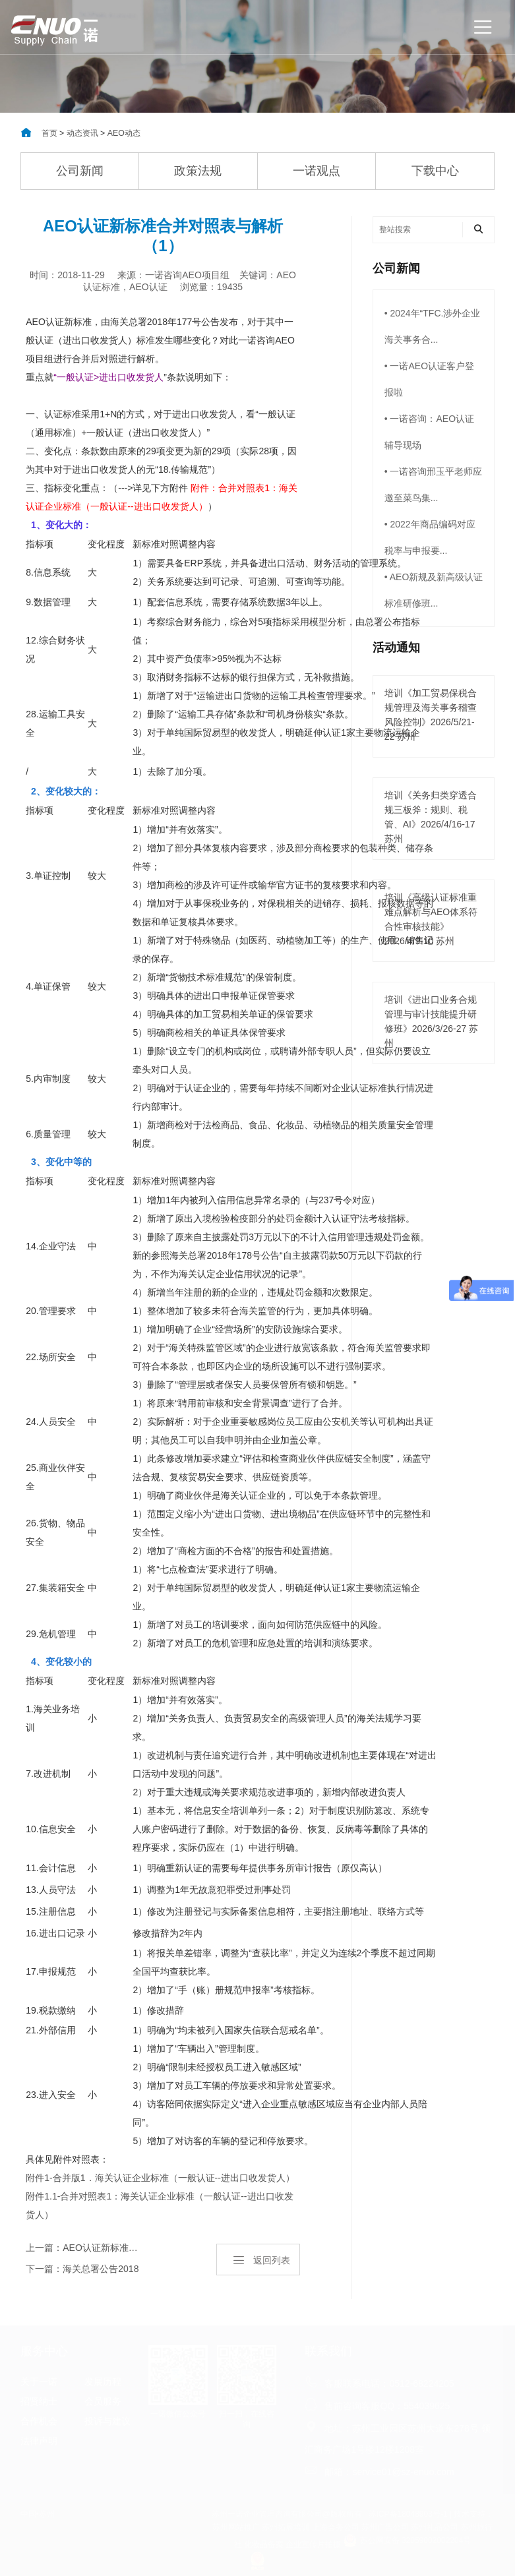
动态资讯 (82, 133)
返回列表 (261, 2259)
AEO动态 (123, 133)
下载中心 (435, 170)
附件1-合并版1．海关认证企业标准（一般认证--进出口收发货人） (160, 2177)
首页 (49, 133)
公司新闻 (80, 170)
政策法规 (198, 170)
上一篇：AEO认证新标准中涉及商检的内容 (83, 2247)
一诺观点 (316, 170)
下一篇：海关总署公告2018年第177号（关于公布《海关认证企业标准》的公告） (82, 2271)
